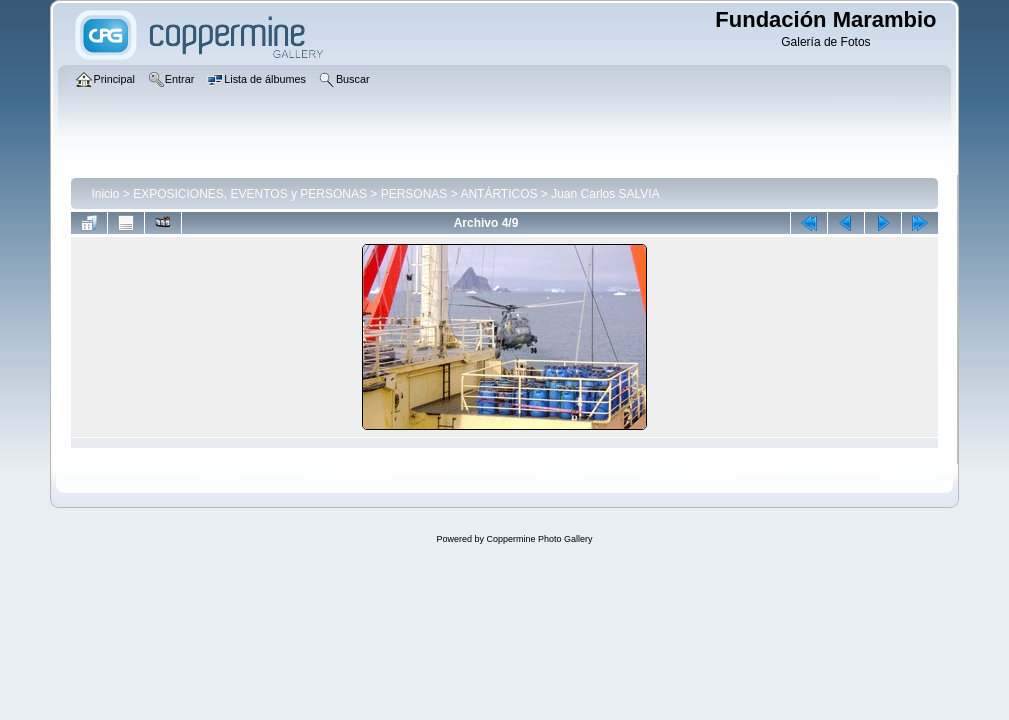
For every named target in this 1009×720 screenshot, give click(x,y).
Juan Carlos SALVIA (605, 194)
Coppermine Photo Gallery (539, 539)
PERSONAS (414, 194)
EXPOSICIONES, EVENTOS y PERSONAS (250, 194)
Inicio (105, 194)
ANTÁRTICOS (498, 194)
